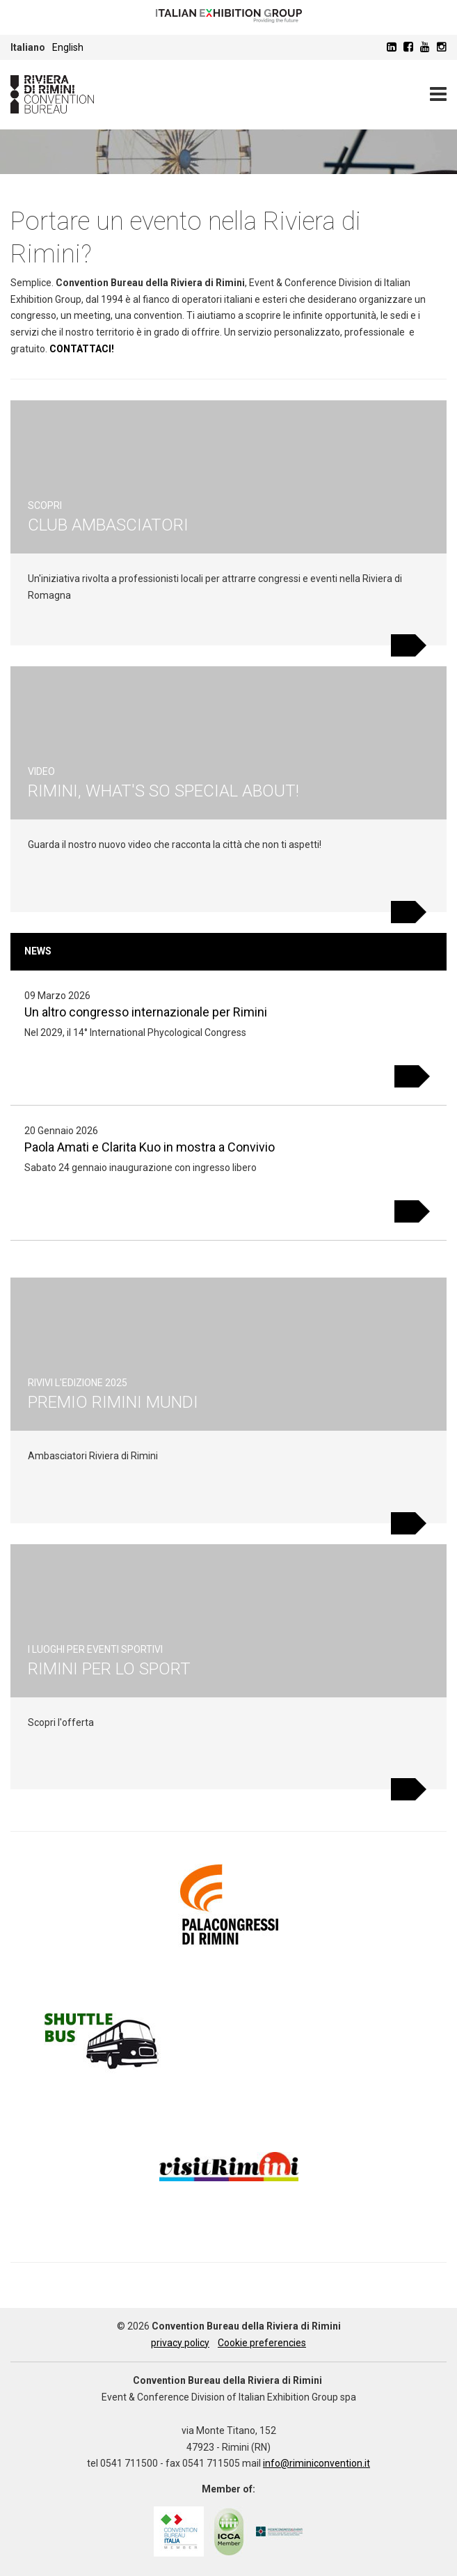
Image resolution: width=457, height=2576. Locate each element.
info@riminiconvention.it (316, 2463)
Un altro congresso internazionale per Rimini (145, 1012)
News (37, 951)
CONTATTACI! (81, 348)
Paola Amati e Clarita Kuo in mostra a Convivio (149, 1147)
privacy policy (180, 2342)
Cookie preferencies (262, 2342)
